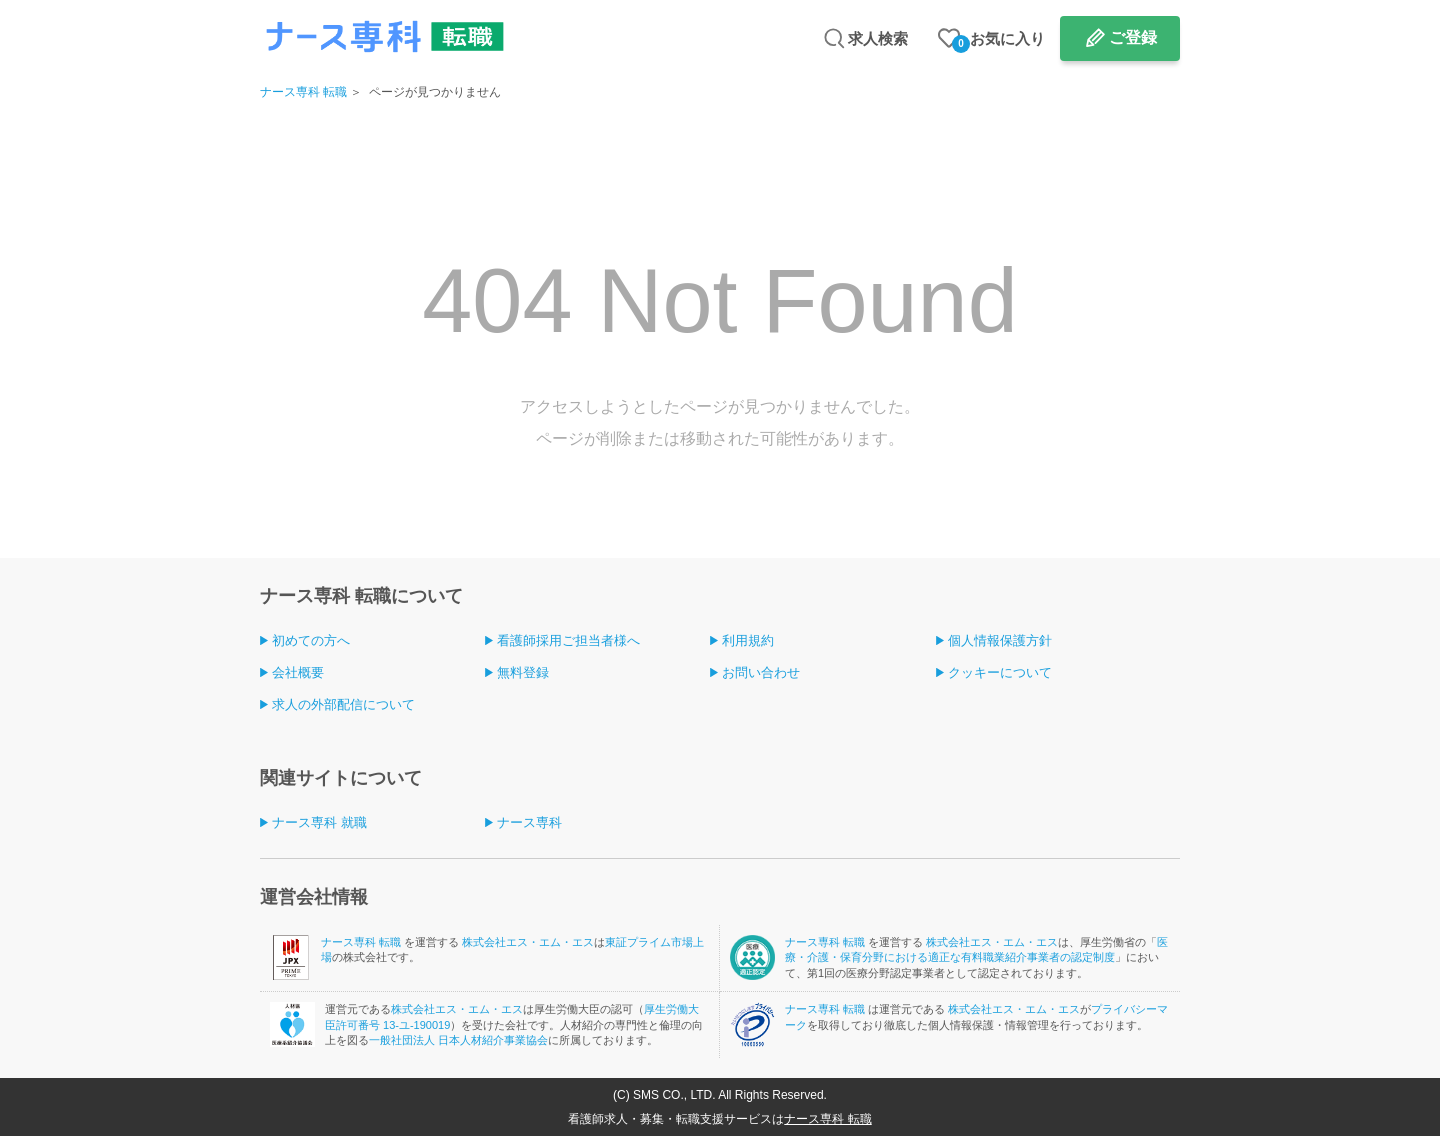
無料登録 (523, 672)
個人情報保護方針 (1000, 640)
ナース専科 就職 (319, 822)
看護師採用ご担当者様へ (568, 640)
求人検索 (878, 38)
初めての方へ (311, 640)
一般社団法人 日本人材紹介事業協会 (458, 1040)
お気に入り (998, 41)
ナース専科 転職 (303, 92)
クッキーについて (1000, 672)
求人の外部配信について (343, 704)
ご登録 (1133, 37)
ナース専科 (529, 822)
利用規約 (748, 640)
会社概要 (298, 672)
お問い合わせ (761, 672)
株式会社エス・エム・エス (528, 942)
